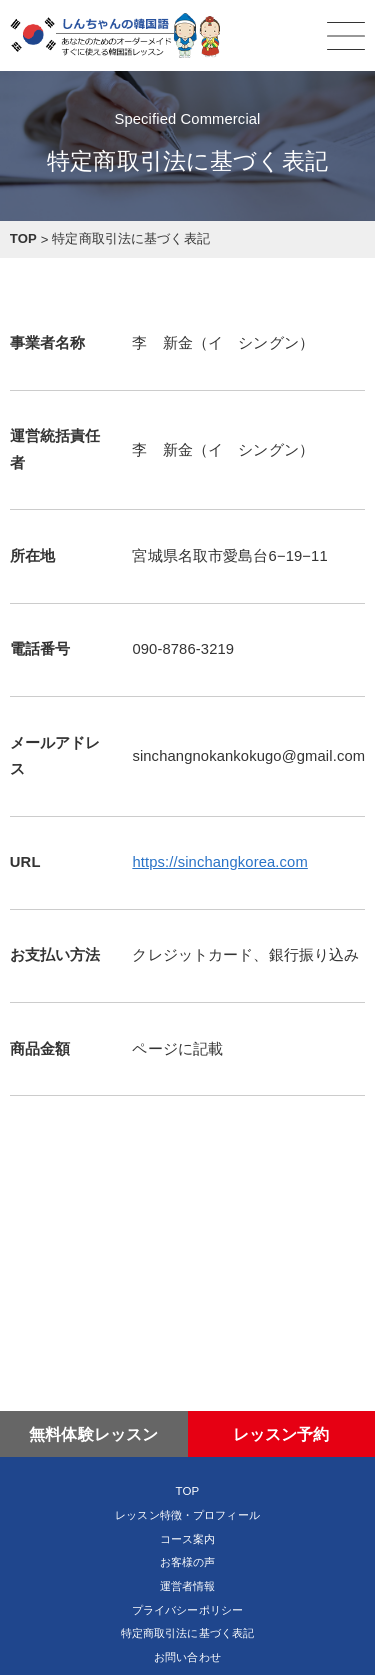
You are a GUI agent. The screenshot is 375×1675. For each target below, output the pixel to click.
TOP (188, 1491)
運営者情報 (188, 1586)
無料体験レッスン (93, 1434)
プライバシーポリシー (187, 1610)
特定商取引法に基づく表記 (188, 1633)
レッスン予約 (281, 1434)
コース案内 (188, 1539)
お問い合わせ (187, 1657)
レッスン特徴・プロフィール (187, 1515)
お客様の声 (188, 1562)
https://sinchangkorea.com (219, 862)
